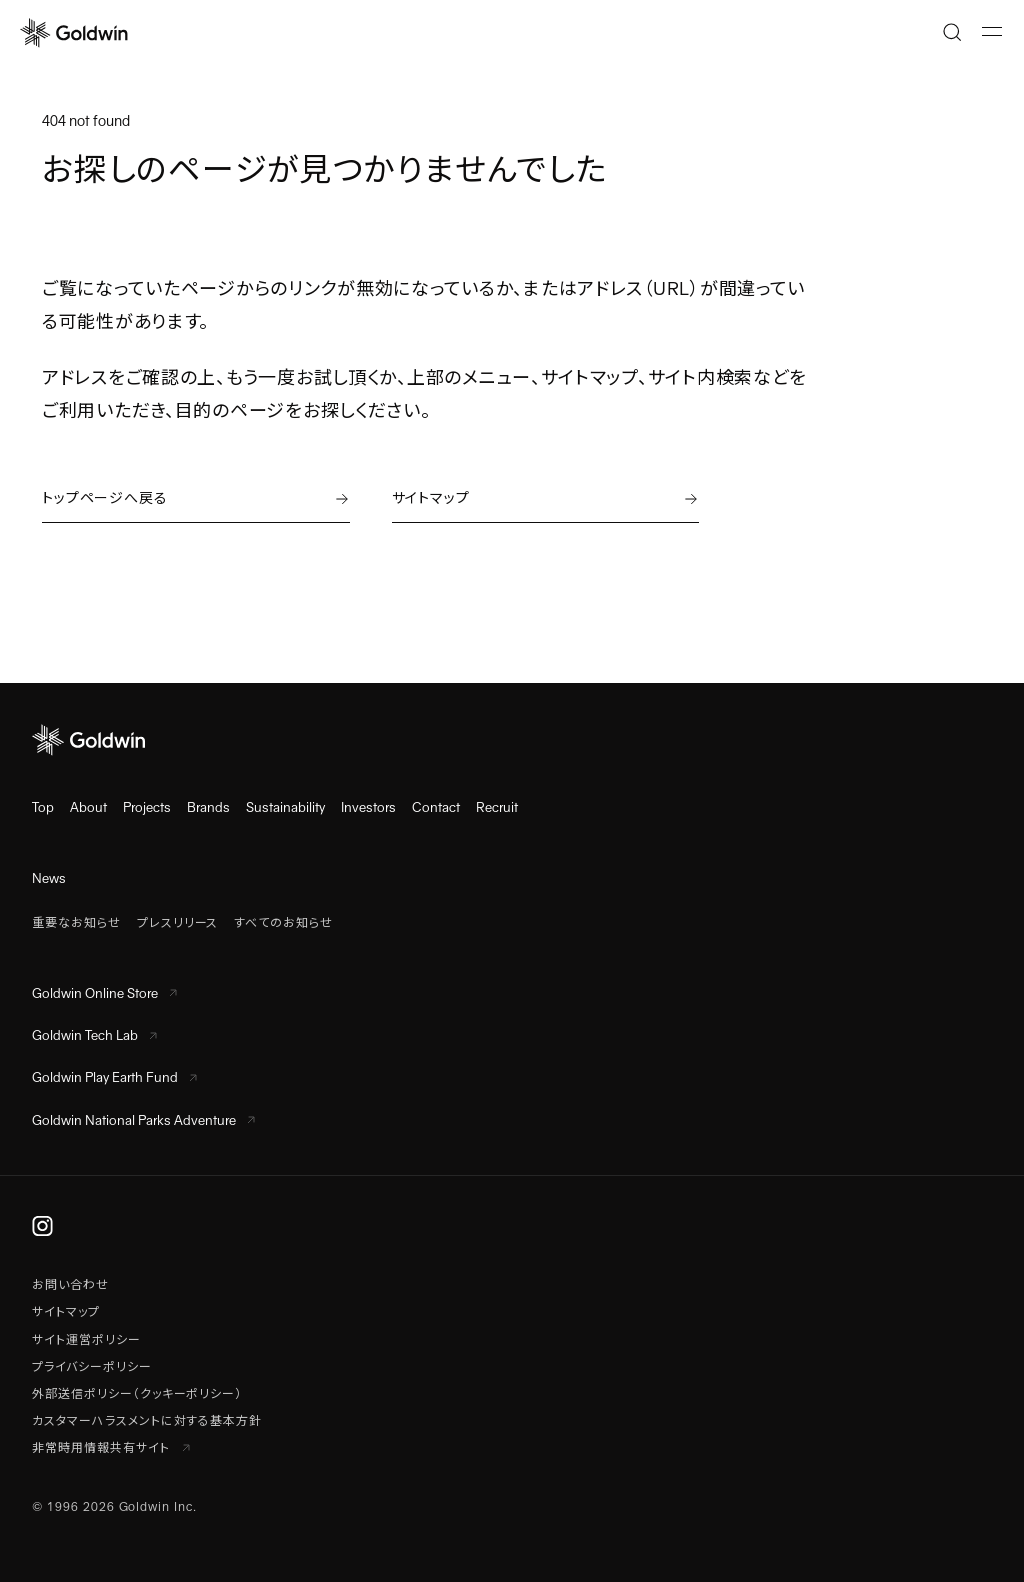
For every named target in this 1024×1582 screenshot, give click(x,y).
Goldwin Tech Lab (94, 1035)
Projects (147, 807)
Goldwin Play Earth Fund (114, 1077)
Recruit (497, 807)
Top (43, 807)
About (88, 807)
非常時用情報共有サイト (111, 1448)
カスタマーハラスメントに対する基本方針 (147, 1421)
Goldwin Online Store (104, 993)
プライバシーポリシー (92, 1367)
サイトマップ (66, 1312)
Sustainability (285, 807)
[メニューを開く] (992, 32)
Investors (368, 807)
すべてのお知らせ (283, 923)
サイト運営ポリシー (86, 1340)
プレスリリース (178, 923)
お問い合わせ (70, 1285)
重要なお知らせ (76, 923)
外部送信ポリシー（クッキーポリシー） (137, 1394)
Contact (436, 807)
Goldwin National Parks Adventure (143, 1120)
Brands (208, 807)
